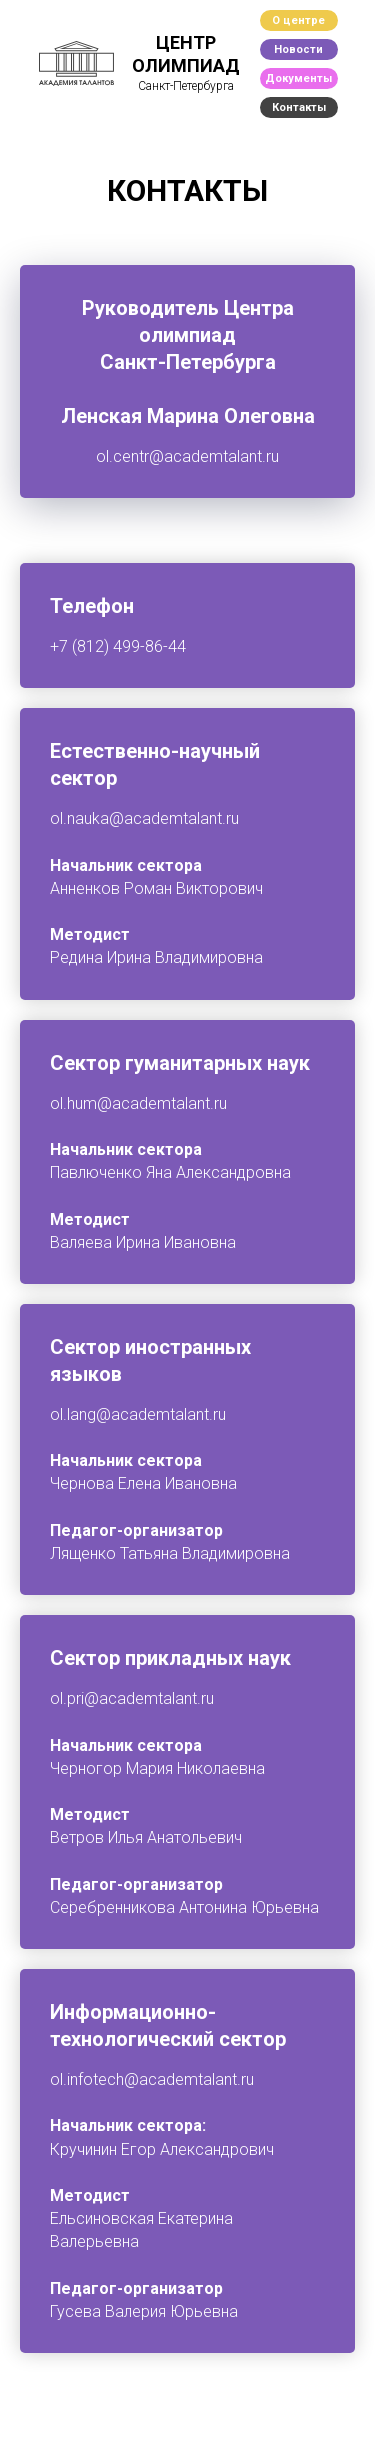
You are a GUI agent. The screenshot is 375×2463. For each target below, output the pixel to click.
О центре (298, 20)
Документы (298, 78)
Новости (298, 49)
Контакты (299, 107)
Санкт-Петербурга (186, 86)
